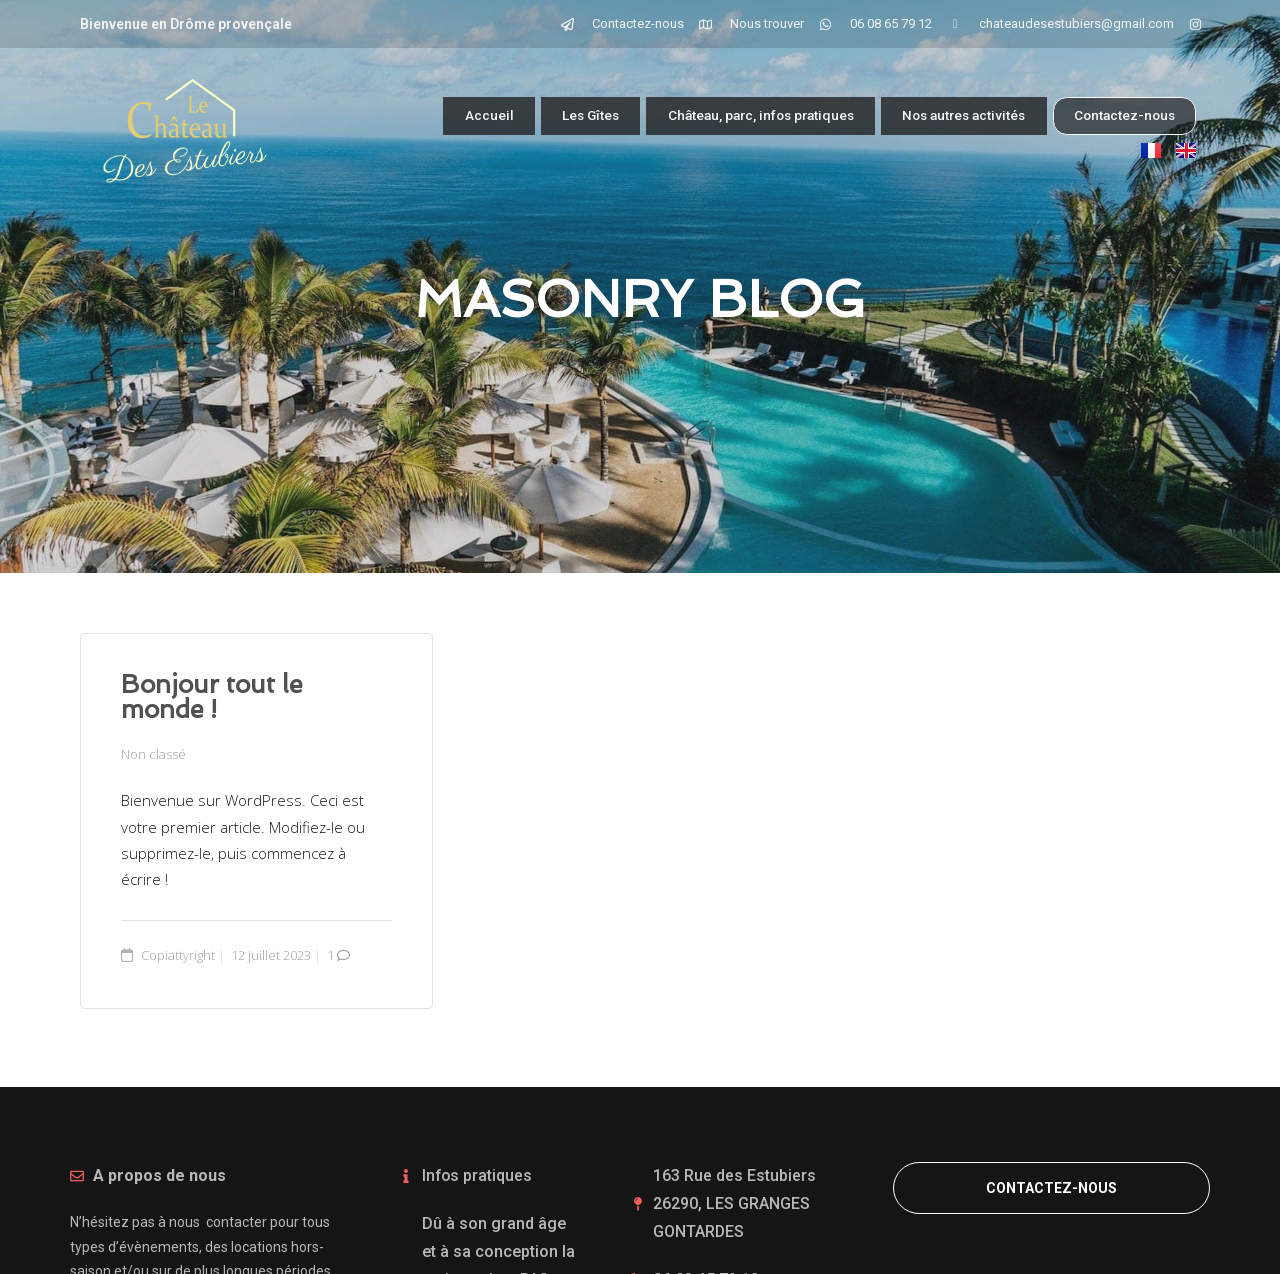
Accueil (424, 115)
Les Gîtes (529, 115)
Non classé (153, 754)
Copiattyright (178, 954)
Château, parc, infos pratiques (719, 115)
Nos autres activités (947, 115)
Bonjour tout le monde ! (211, 697)
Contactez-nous (1121, 115)
